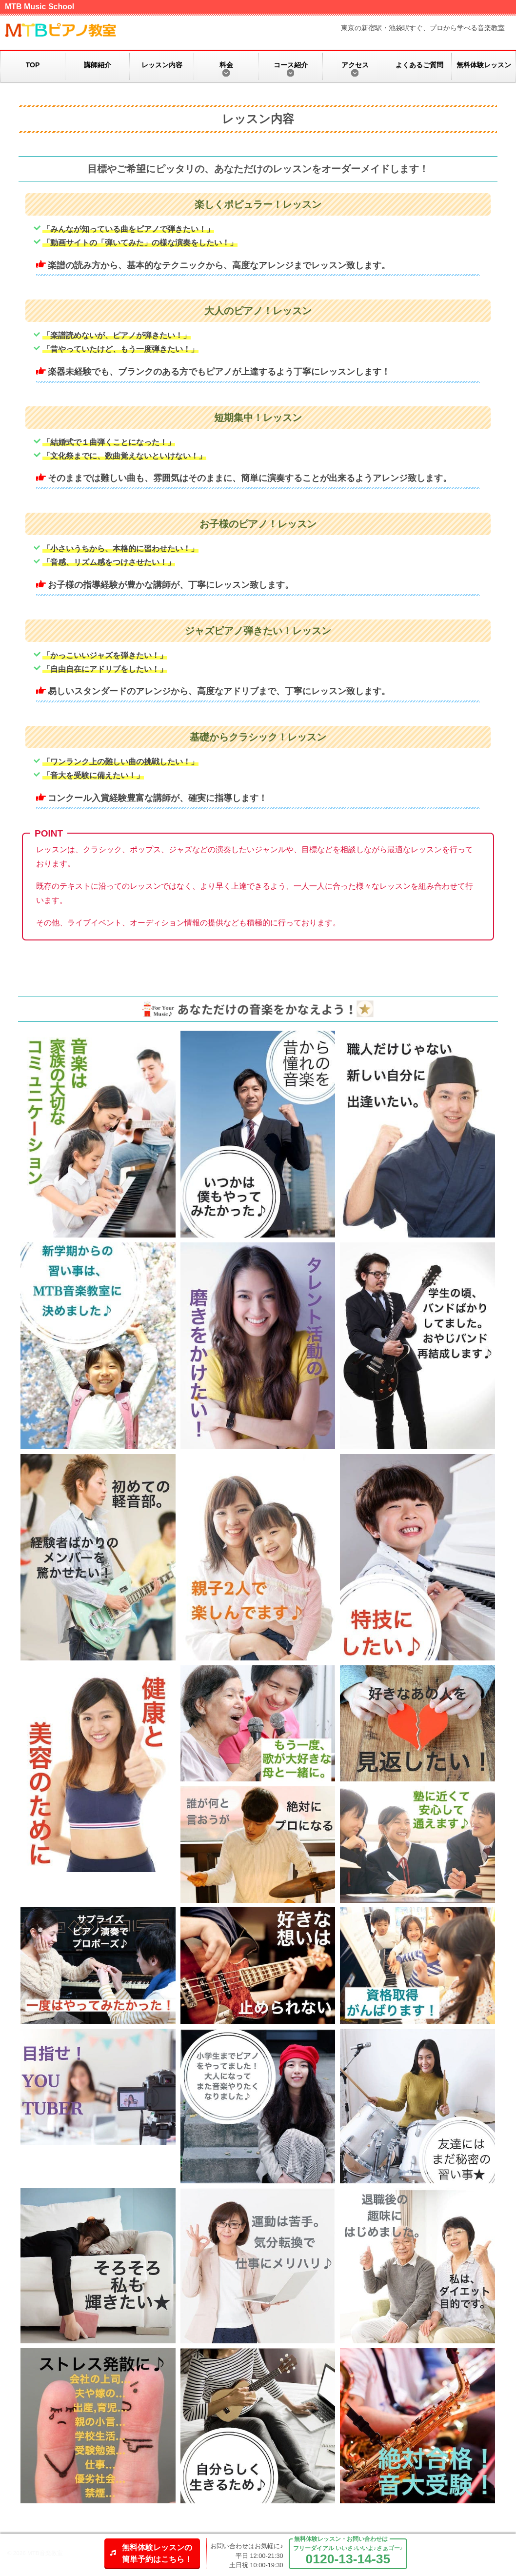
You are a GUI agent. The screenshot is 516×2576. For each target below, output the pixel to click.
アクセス (355, 65)
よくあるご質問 (419, 65)
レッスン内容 (161, 65)
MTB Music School (39, 6)
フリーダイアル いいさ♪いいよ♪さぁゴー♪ (347, 2555)
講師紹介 (97, 65)
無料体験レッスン (483, 65)
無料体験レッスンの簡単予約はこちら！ (157, 2553)
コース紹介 (291, 65)
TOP (33, 65)
